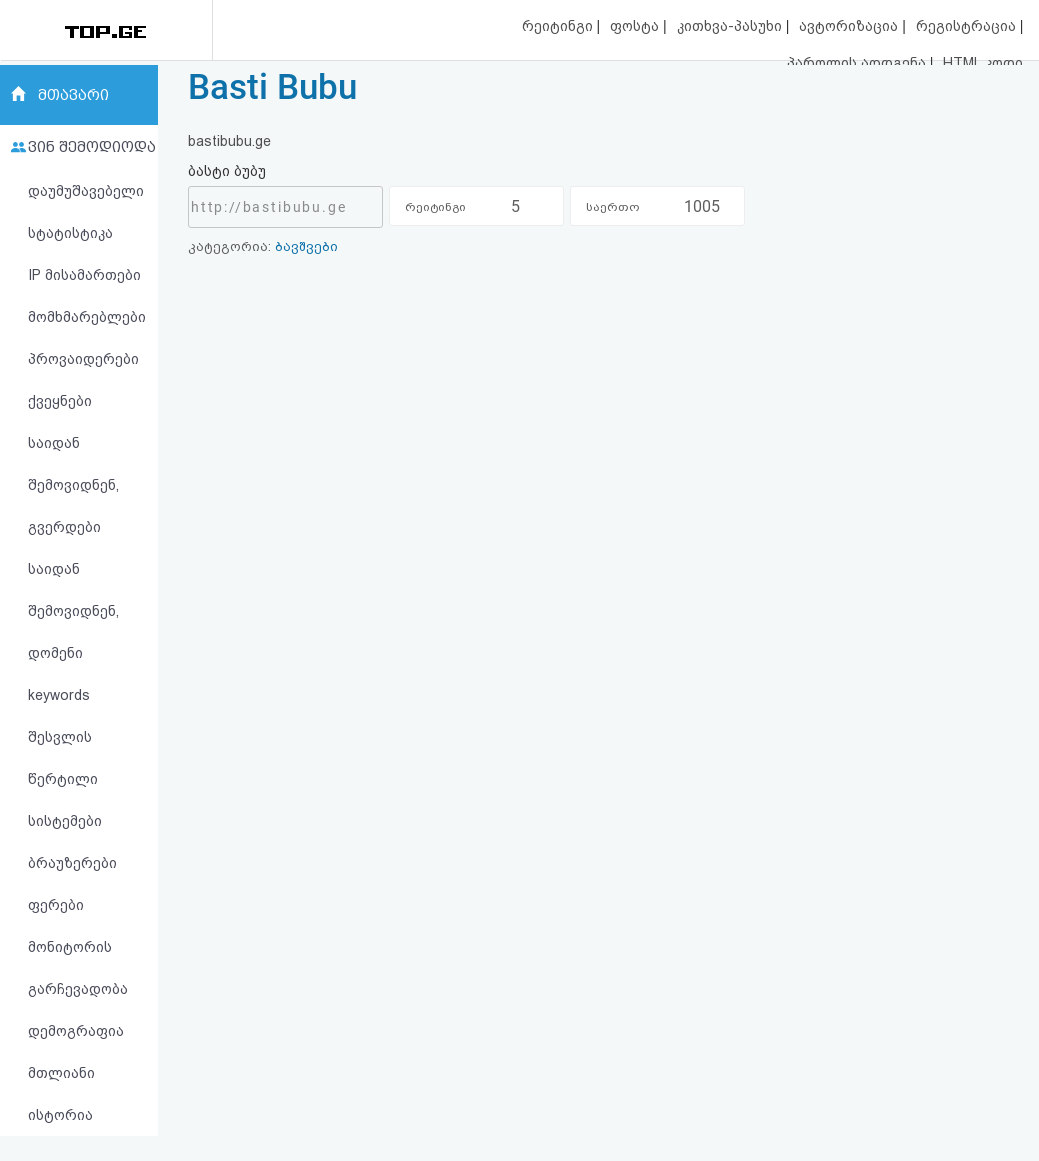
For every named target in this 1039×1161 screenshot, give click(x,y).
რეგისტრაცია (968, 26)
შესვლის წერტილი (63, 758)
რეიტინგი (559, 26)
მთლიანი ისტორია (61, 1094)
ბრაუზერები (72, 863)
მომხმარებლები (87, 317)
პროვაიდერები (83, 359)
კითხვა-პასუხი (731, 26)
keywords (59, 695)
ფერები (56, 905)
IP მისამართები (84, 275)
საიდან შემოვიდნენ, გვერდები (73, 485)
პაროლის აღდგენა (858, 63)
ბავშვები (306, 246)
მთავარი (73, 95)
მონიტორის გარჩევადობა (78, 968)
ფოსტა (636, 26)
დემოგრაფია (76, 1031)
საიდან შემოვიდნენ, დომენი (73, 611)
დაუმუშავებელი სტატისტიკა (86, 212)
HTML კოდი (983, 63)
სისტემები (65, 821)
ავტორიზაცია (850, 26)
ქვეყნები (60, 401)
